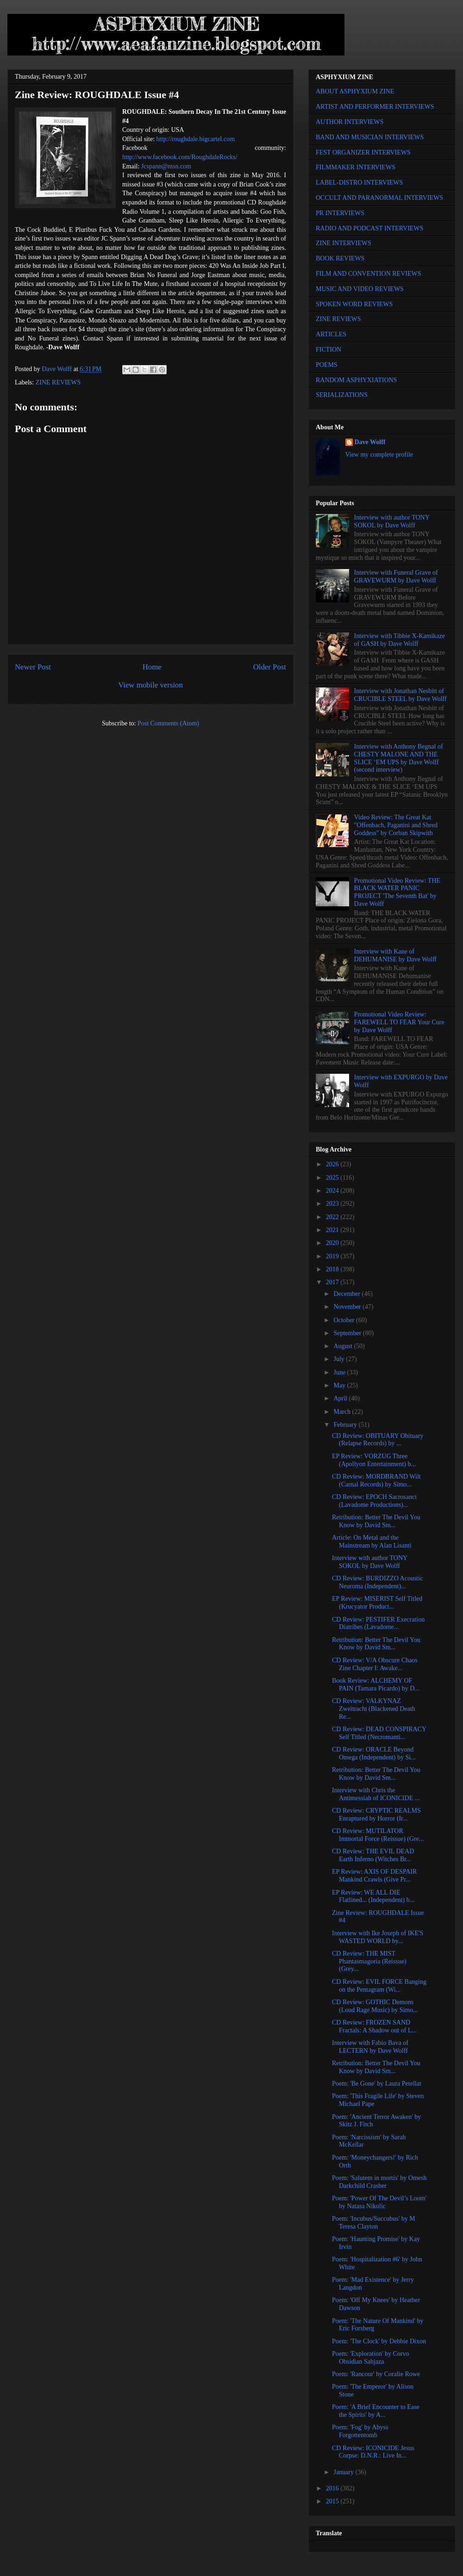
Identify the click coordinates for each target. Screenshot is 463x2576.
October (344, 1320)
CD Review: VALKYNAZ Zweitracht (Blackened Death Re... (373, 1708)
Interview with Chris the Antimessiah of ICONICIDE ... (375, 1794)
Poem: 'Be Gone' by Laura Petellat (376, 2083)
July (339, 1359)
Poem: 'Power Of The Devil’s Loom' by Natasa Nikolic (379, 2202)
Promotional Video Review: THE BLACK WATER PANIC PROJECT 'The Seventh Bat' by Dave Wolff (397, 892)
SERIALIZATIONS (342, 394)
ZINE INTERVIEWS (343, 243)
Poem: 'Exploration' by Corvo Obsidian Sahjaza (370, 2357)
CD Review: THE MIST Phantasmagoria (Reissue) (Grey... (369, 1961)
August (343, 1346)
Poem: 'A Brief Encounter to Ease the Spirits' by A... (375, 2410)
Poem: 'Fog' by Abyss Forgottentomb (360, 2431)
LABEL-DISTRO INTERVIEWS (359, 182)
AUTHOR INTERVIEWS (349, 121)
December (347, 1293)
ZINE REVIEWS (58, 382)
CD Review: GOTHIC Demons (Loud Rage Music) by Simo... (375, 2006)
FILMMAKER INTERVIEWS (355, 167)
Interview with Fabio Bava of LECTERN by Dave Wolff (370, 2046)
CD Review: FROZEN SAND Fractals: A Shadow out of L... (374, 2026)
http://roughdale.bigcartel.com (195, 139)
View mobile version (150, 685)
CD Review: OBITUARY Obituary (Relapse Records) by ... (377, 1439)
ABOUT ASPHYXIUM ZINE (355, 91)
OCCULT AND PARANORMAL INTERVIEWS (379, 197)
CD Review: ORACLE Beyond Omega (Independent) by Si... (374, 1753)
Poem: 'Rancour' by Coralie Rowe (376, 2374)
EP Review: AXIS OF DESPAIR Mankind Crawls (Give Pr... (374, 1875)
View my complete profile (379, 454)
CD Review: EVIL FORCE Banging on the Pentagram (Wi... (379, 1985)
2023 (333, 1203)
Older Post (269, 667)
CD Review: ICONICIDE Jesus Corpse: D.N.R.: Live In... (373, 2452)
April (341, 1398)
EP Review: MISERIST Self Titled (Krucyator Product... (377, 1602)
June (340, 1372)
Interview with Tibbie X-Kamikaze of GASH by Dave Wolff (399, 639)
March (342, 1411)
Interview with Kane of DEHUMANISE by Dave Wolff (395, 955)
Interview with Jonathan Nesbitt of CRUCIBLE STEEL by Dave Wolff (400, 694)
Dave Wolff (370, 442)
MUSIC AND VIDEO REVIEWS (360, 288)
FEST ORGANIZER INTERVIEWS (363, 152)
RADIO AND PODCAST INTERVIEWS (369, 228)
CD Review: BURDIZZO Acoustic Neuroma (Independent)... (377, 1582)
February (345, 1424)
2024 (333, 1190)
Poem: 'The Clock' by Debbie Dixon (379, 2341)
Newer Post (33, 667)
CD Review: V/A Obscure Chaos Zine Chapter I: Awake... (375, 1664)
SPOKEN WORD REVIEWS (354, 304)
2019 (333, 1256)
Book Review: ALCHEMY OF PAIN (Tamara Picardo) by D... (375, 1684)
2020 (333, 1242)
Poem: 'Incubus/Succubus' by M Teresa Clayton (373, 2222)
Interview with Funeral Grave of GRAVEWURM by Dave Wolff (396, 576)
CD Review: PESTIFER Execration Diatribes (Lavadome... (378, 1623)
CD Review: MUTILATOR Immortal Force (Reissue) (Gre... (378, 1834)
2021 (333, 1229)
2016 (333, 2488)
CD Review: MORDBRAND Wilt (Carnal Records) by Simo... (376, 1480)
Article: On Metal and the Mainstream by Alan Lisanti (372, 1541)
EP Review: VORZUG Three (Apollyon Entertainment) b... (374, 1460)
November (348, 1306)
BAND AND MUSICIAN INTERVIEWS (370, 137)
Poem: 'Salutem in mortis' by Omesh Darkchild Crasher (379, 2181)
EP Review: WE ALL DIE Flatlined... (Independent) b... (373, 1896)
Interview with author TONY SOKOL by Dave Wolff (392, 521)
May (340, 1385)
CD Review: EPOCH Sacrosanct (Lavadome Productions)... (374, 1500)
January (344, 2472)
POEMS (327, 364)
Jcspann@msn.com (166, 166)
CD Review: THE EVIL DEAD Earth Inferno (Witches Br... (373, 1855)
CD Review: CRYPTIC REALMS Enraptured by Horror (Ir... (376, 1814)
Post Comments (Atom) (168, 723)
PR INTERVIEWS (340, 213)
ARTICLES (331, 334)
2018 (333, 1269)
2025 (333, 1177)
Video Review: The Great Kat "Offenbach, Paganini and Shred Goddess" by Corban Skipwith (396, 825)
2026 (333, 1164)
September (348, 1333)
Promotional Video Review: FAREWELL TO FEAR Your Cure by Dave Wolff (399, 1022)
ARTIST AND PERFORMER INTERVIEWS (375, 106)
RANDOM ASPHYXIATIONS (356, 380)
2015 (333, 2501)
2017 (333, 1282)
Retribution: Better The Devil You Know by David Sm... (376, 1521)
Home (152, 667)
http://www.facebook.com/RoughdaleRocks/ (180, 157)
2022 (333, 1217)
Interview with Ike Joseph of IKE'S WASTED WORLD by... (377, 1937)
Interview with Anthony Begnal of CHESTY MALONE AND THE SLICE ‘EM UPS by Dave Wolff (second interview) (398, 758)
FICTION (328, 349)
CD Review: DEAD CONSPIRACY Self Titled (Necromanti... (379, 1733)
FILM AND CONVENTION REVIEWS (368, 273)
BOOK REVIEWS (340, 258)
